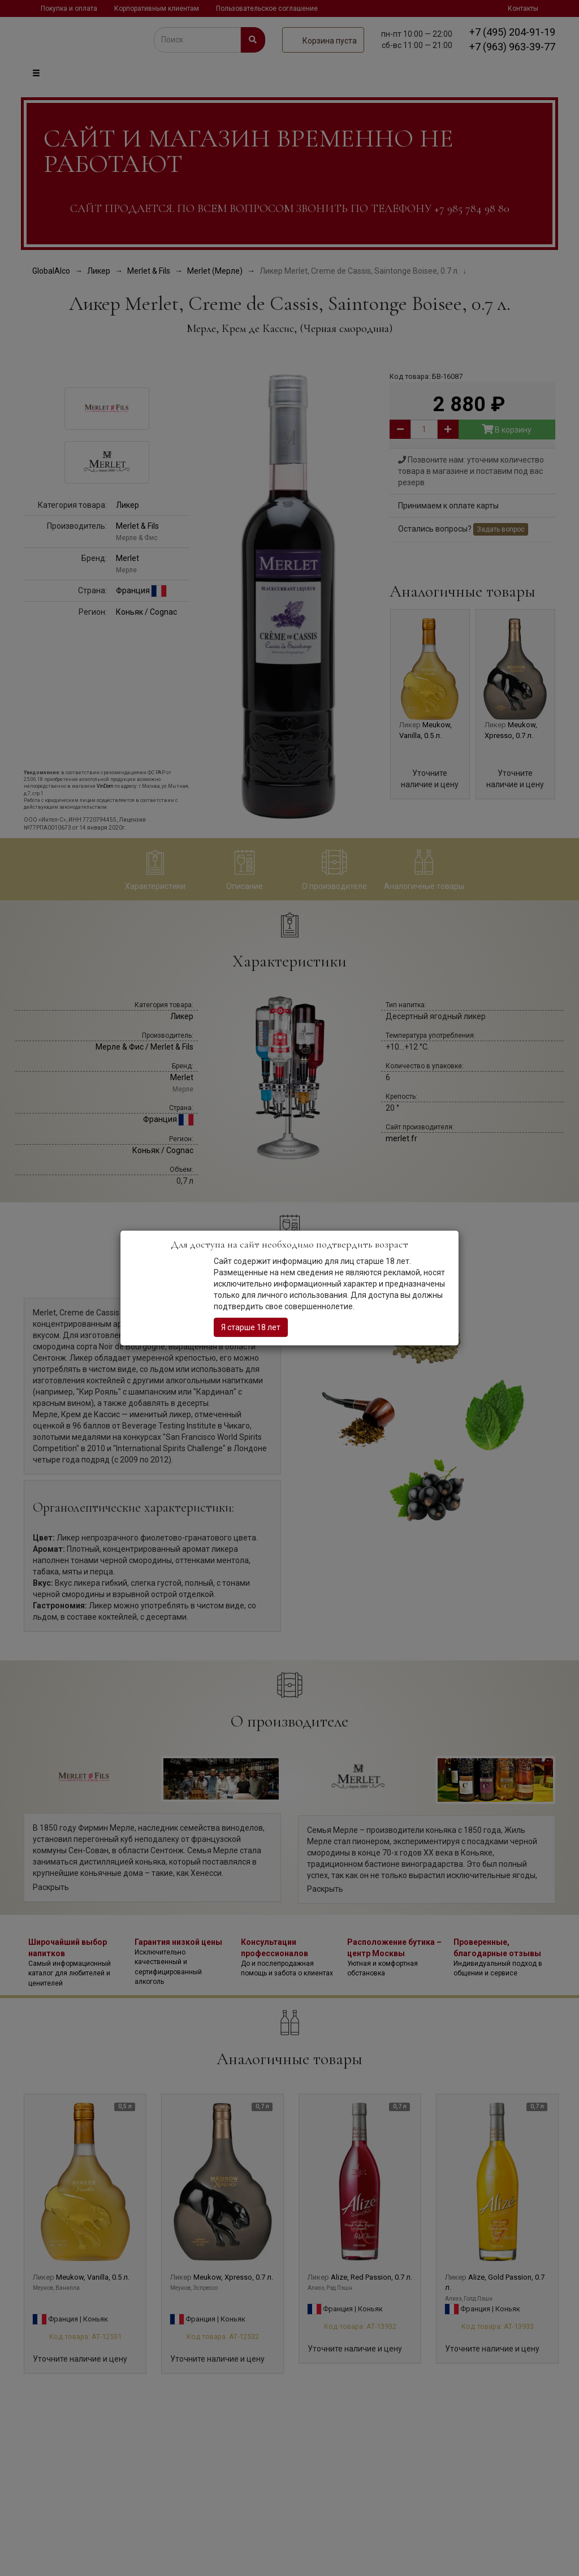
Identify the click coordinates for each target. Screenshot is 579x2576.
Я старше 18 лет (250, 1327)
